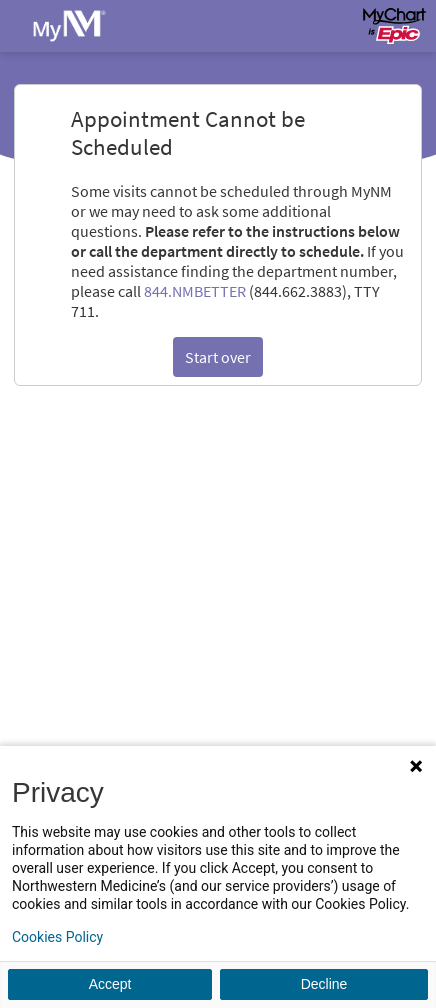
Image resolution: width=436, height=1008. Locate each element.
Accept (110, 984)
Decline (324, 984)
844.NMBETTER (195, 291)
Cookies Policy (57, 937)
